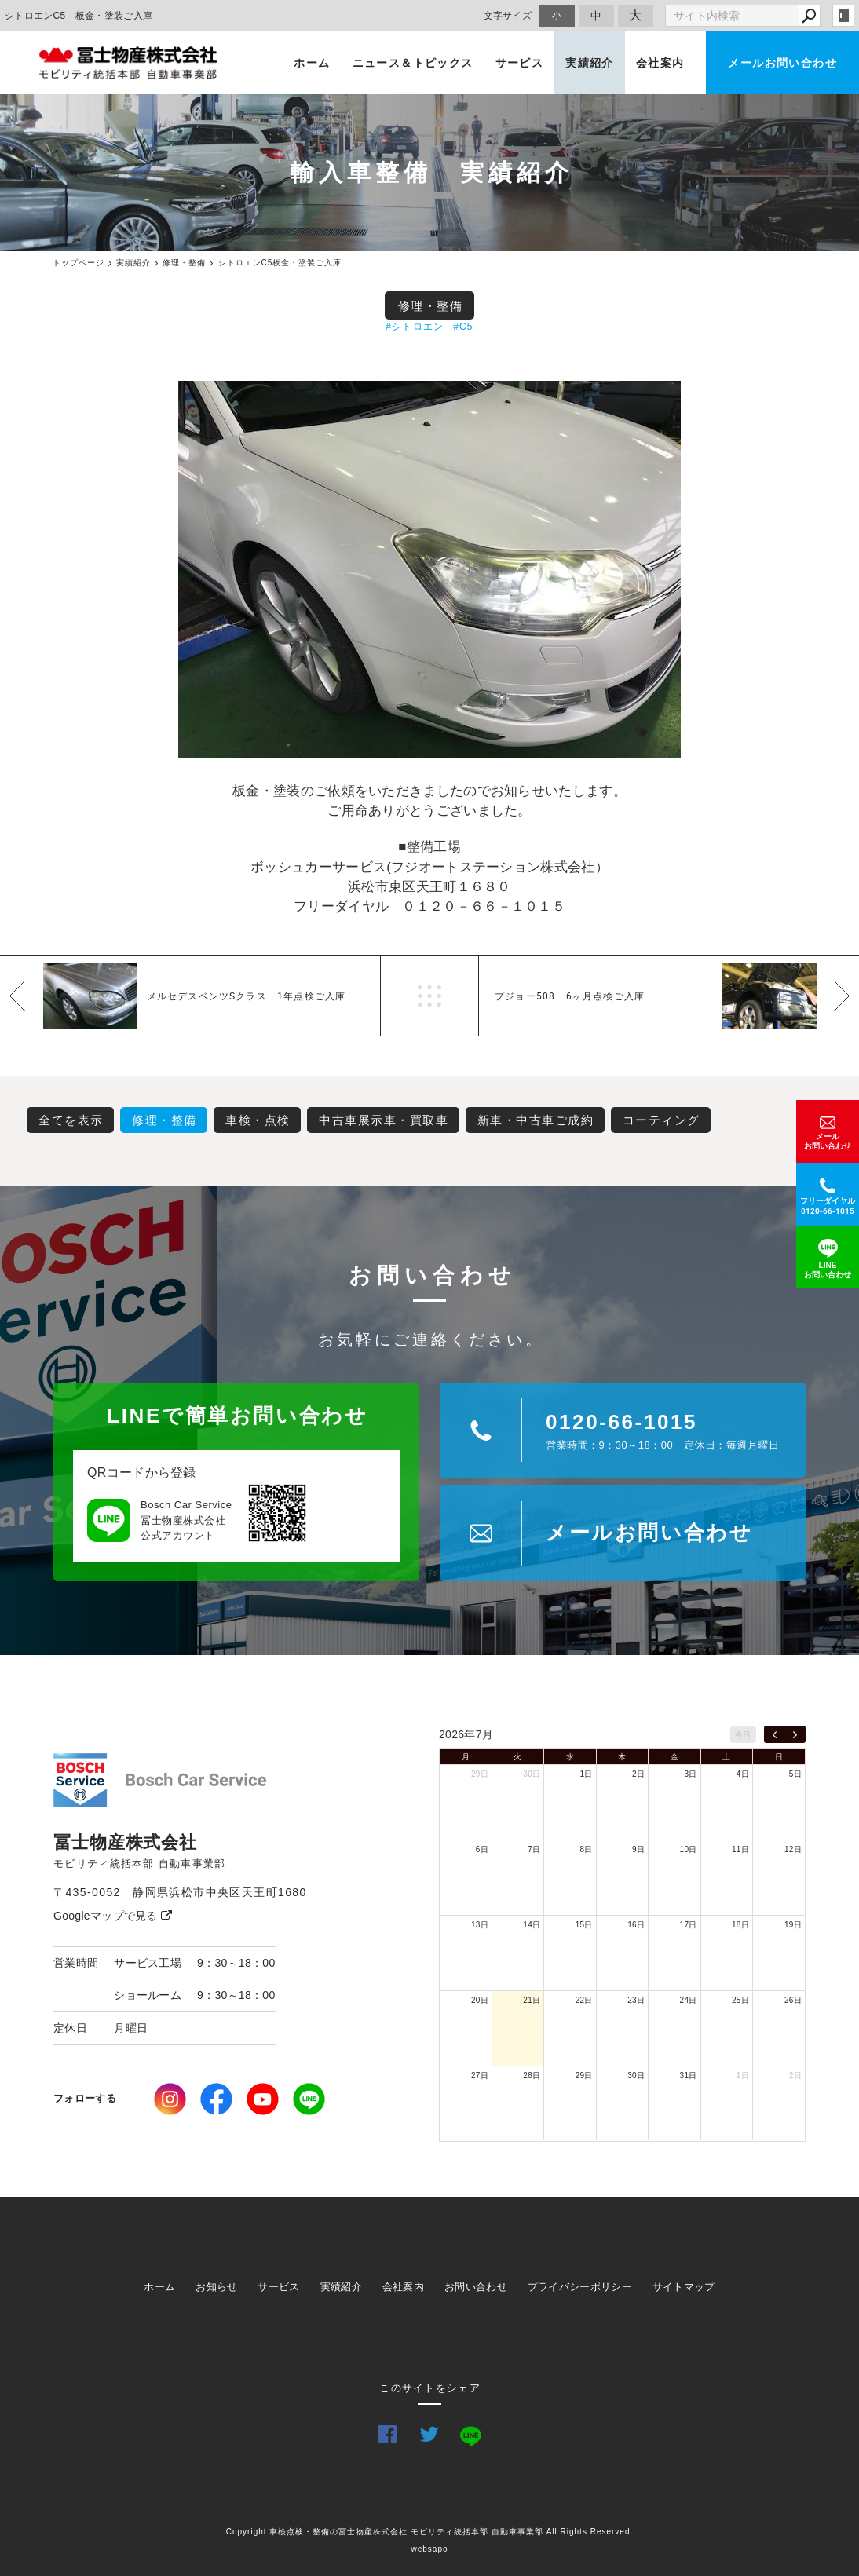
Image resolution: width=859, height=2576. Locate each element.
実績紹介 (589, 63)
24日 (688, 2000)
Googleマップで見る (112, 1915)
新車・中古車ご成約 (535, 1120)
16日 (636, 1924)
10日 (688, 1849)
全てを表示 (71, 1120)
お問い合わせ (475, 2287)
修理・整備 (430, 305)
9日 (638, 1849)
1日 (586, 1774)
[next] (795, 1734)
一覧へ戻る (429, 996)
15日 (584, 1924)
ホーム (312, 63)
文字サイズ (508, 15)
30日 (531, 1774)
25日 (740, 2000)
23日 (636, 2000)
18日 (740, 1924)
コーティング (661, 1120)
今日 (743, 1734)
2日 (638, 1774)
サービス (519, 63)
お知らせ (216, 2287)
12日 (793, 1849)
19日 (793, 1924)
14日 (531, 1924)
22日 (584, 2000)
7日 (534, 1849)
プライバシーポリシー (580, 2287)
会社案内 (660, 63)
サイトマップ (683, 2287)
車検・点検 (258, 1120)
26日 (793, 2000)
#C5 (463, 326)
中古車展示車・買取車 (383, 1120)
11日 (740, 1849)
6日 (482, 1849)
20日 (479, 2000)
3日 (690, 1774)
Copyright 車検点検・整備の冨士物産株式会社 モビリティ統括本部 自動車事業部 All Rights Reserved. (430, 2531)
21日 (531, 2000)
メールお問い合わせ (782, 63)
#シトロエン (415, 326)
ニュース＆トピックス (413, 63)
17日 (688, 1924)
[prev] (774, 1734)
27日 (479, 2075)
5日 (795, 1774)
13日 (479, 1924)
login (843, 16)
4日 (743, 1774)
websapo (429, 2549)
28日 (531, 2075)
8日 (586, 1849)
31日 (688, 2075)
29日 (479, 1774)
